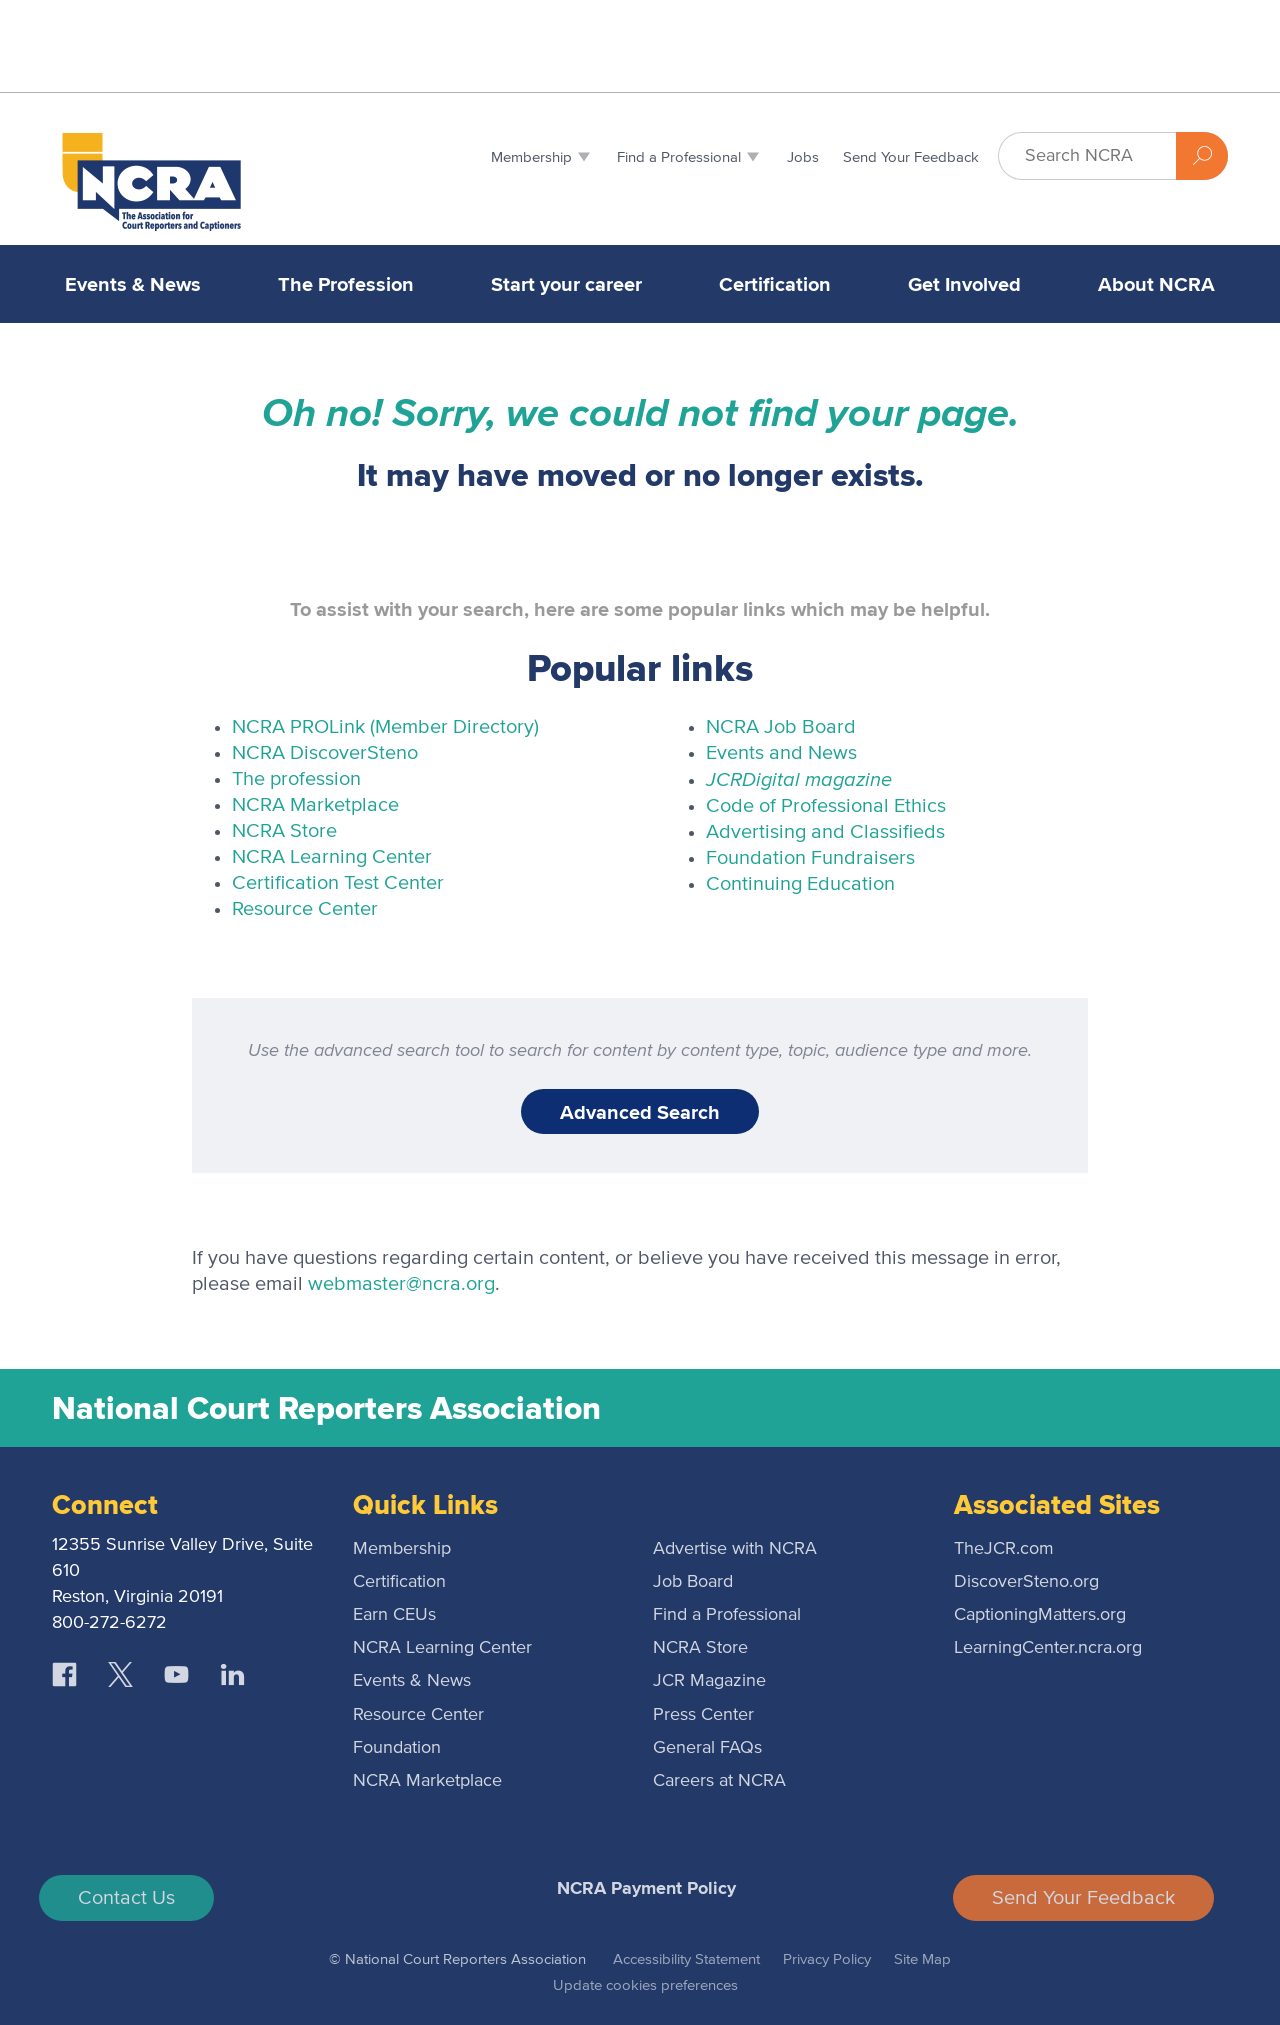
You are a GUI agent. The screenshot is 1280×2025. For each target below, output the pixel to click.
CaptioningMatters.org (1040, 1615)
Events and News (781, 753)
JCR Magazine (709, 1681)
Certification (775, 284)
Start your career (566, 284)
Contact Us (126, 1898)
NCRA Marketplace (315, 805)
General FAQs (707, 1748)
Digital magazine (799, 778)
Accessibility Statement (686, 1959)
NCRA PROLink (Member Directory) (385, 727)
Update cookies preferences (645, 1985)
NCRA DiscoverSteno (325, 753)
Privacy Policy (827, 1959)
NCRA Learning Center (332, 857)
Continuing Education (800, 884)
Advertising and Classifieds (825, 832)
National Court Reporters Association (326, 1408)
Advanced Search (640, 1112)
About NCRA (1156, 284)
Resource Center (305, 909)
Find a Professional (727, 1615)
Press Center (703, 1715)
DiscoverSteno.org (1026, 1582)
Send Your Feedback (1083, 1898)
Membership (402, 1549)
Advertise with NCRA (735, 1549)
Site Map (922, 1959)
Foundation (397, 1748)
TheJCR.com (1004, 1549)
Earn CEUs (394, 1615)
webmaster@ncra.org (401, 1284)
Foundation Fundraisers (810, 858)
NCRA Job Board (781, 727)
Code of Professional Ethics (826, 806)
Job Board (693, 1582)
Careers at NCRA (719, 1781)
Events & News (133, 284)
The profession (296, 779)
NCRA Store (284, 831)
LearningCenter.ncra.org (1048, 1648)
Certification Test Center (338, 883)
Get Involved (964, 284)
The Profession (346, 284)
